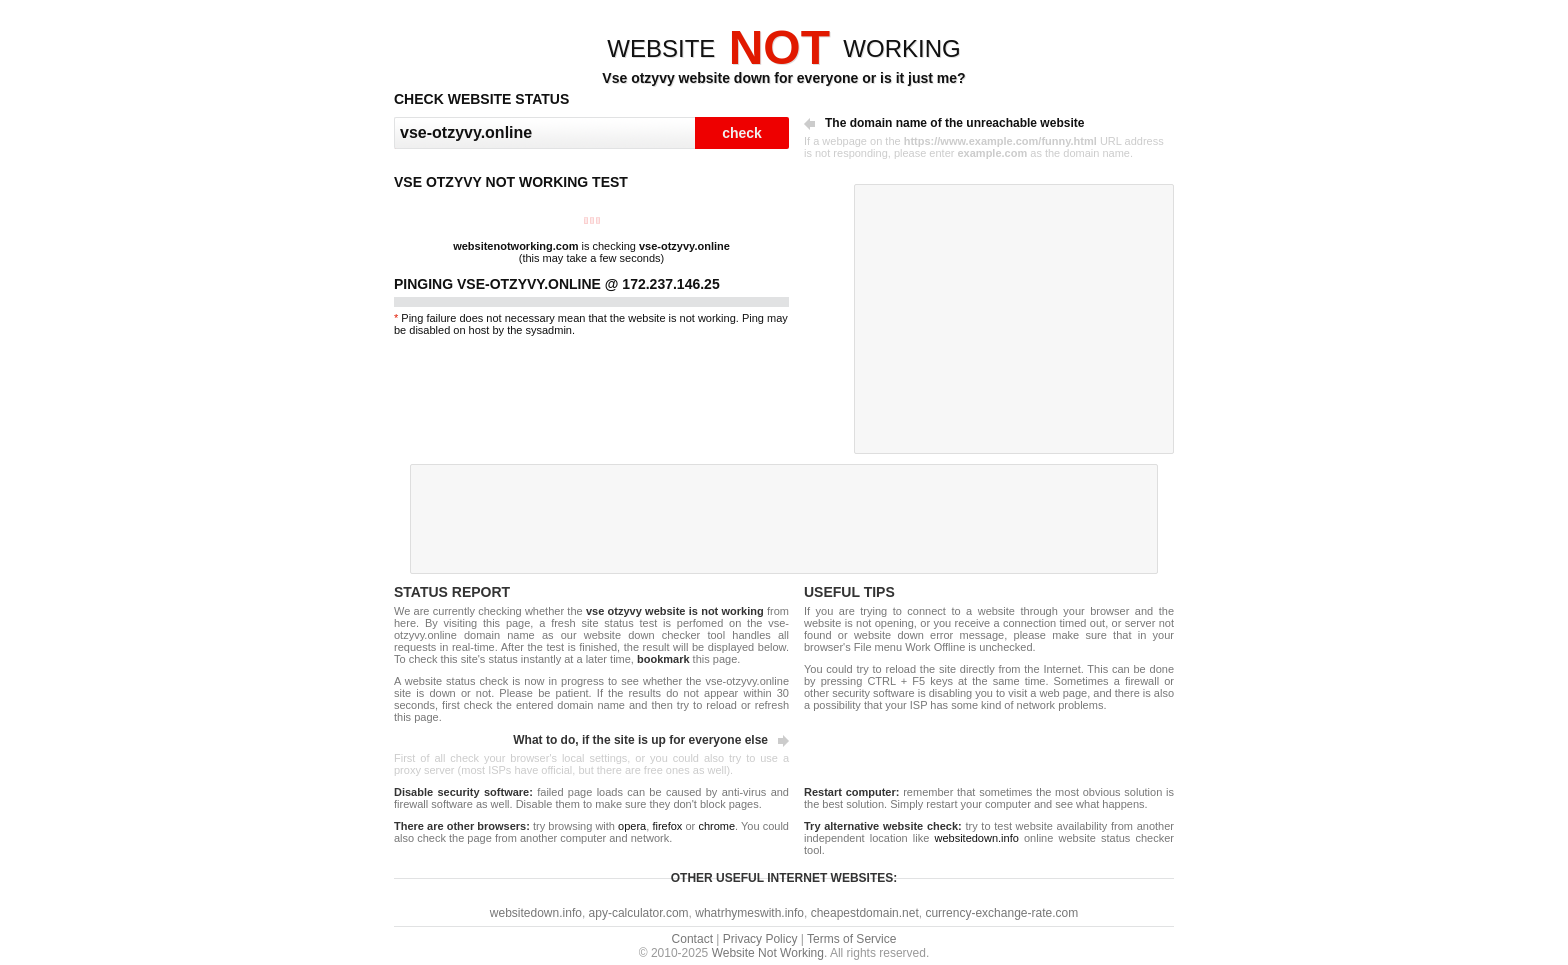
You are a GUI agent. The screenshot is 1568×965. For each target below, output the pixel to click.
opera (632, 826)
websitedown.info (976, 838)
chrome (716, 826)
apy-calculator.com (639, 913)
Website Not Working (768, 953)
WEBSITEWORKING (783, 48)
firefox (667, 826)
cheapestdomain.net (865, 913)
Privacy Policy (760, 939)
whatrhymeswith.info (749, 913)
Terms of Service (851, 939)
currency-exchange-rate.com (1001, 913)
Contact (692, 939)
